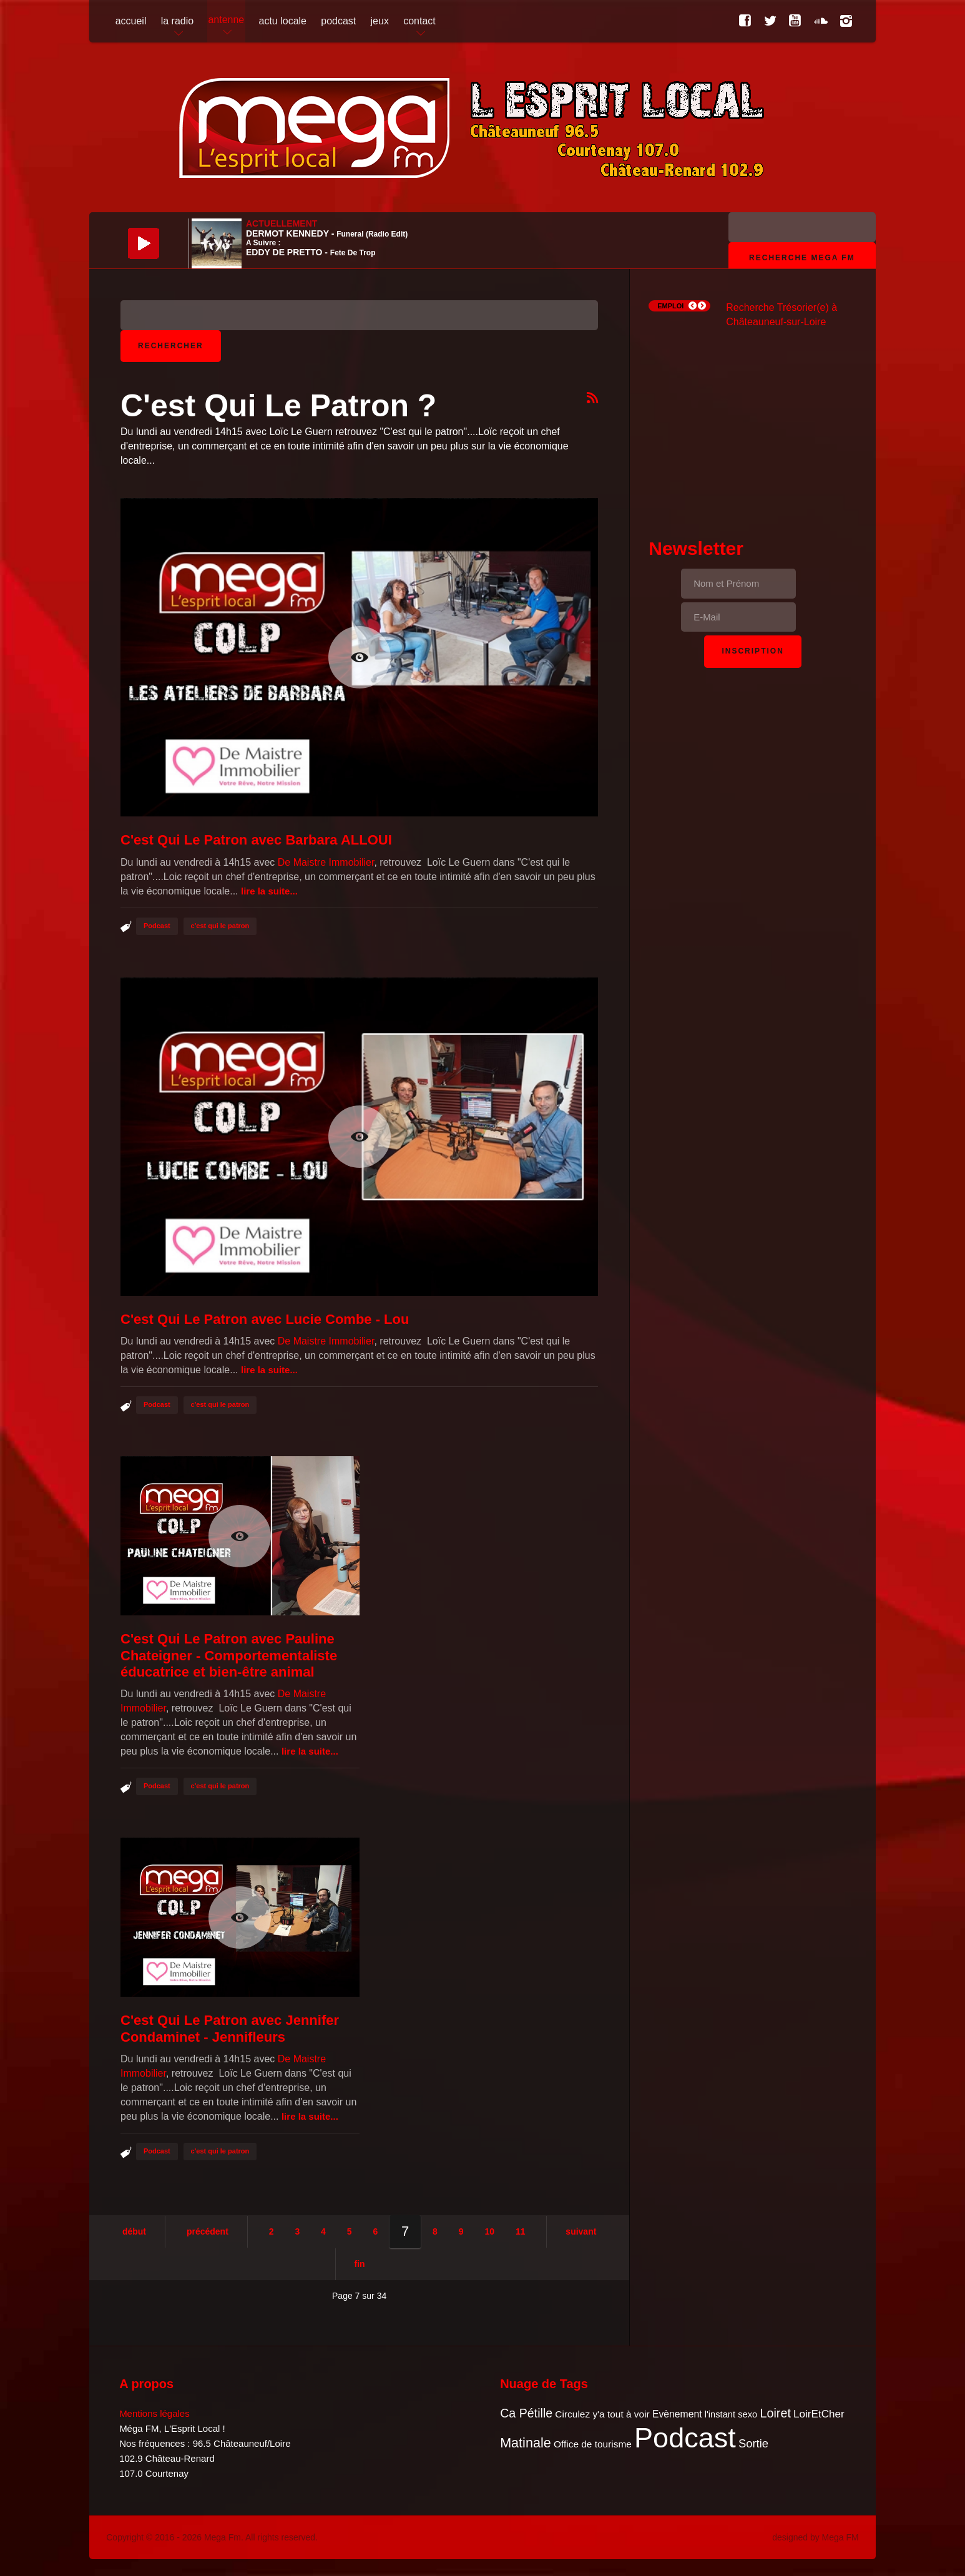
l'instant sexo (731, 2414)
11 (521, 2231)
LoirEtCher (819, 2414)
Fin (360, 2264)
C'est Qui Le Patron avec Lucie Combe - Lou (264, 1319)
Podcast (157, 925)
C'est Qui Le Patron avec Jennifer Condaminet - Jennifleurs (229, 2028)
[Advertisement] (752, 422)
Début (134, 2231)
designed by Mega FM (815, 2537)
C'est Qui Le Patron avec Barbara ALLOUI (256, 840)
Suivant (581, 2231)
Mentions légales (154, 2413)
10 (489, 2231)
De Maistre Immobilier (326, 862)
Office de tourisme (593, 2444)
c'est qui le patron (220, 925)
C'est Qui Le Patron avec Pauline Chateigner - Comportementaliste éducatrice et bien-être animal (228, 1655)
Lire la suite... (269, 891)
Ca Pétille (526, 2413)
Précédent (207, 2231)
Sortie (753, 2443)
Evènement (677, 2414)
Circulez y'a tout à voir (602, 2414)
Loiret (775, 2413)
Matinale (525, 2443)
